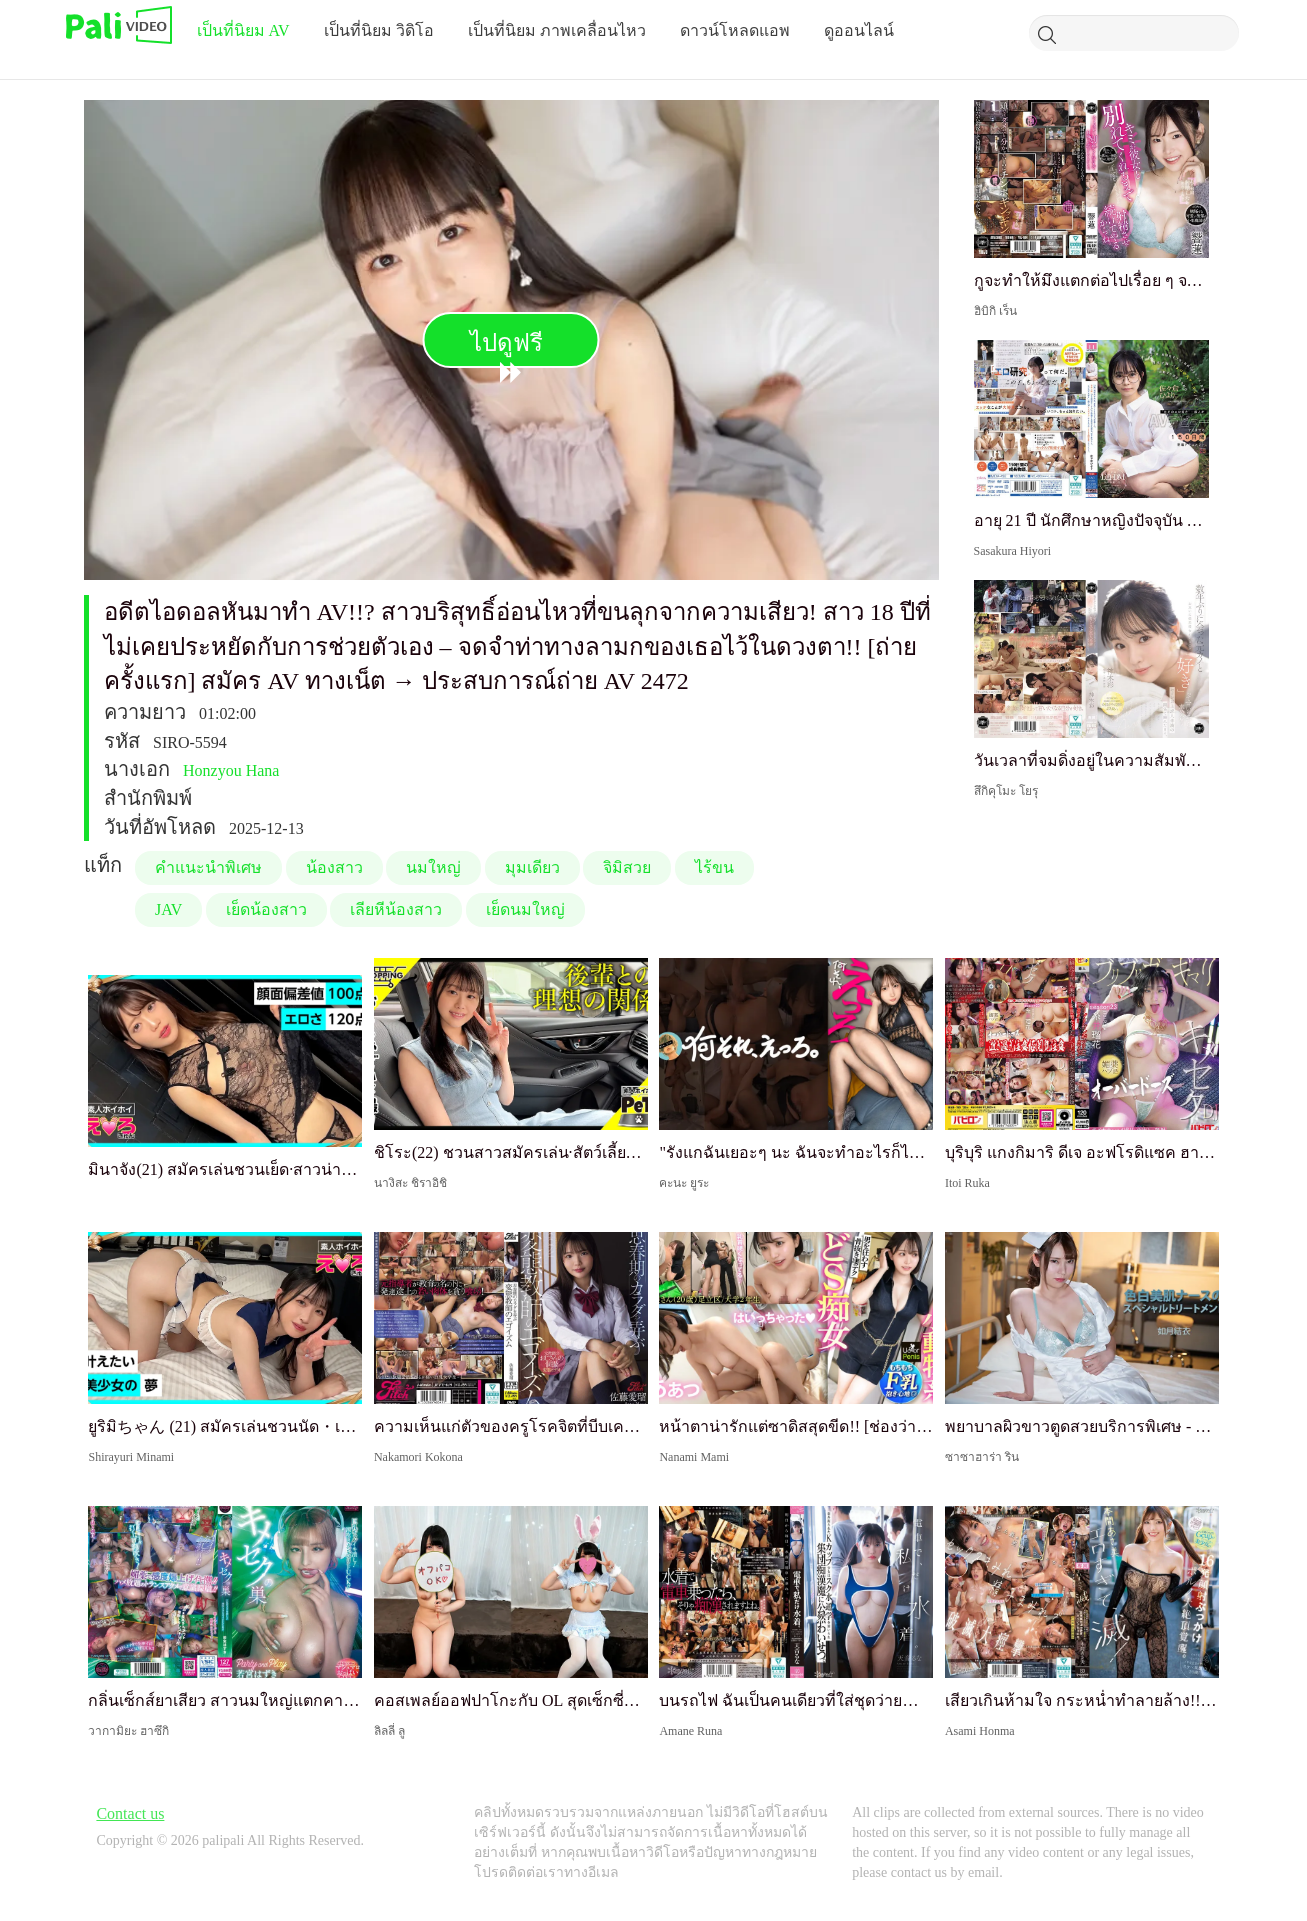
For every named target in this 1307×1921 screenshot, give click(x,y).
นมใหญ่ (433, 867)
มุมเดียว (532, 867)
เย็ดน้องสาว (266, 909)
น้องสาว (334, 867)
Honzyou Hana (231, 770)
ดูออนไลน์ (859, 30)
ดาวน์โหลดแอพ (735, 30)
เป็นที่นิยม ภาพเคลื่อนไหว (557, 30)
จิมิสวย (627, 867)
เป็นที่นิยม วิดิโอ (379, 30)
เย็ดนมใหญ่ (525, 909)
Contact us (130, 1813)
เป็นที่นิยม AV (243, 30)
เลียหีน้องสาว (396, 909)
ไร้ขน (714, 867)
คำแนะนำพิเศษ (208, 867)
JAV (168, 909)
